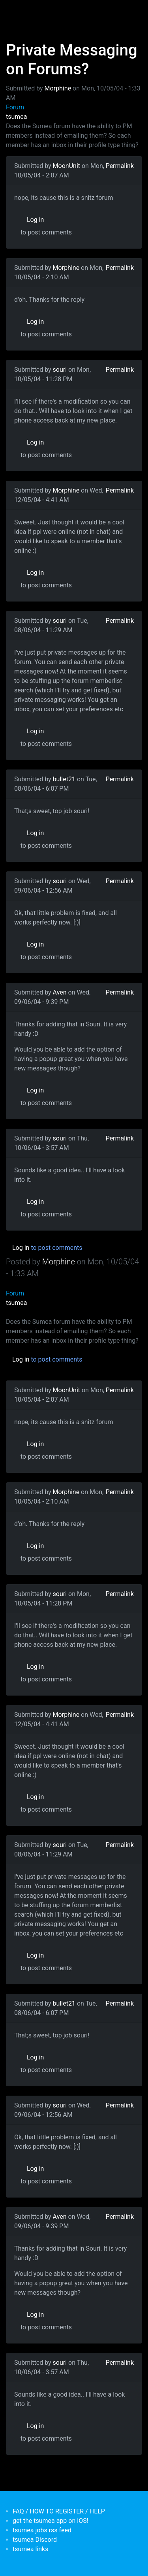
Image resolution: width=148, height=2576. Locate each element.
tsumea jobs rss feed (42, 2530)
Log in (35, 219)
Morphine (58, 88)
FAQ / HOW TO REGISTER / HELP (59, 2511)
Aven (60, 992)
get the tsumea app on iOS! (50, 2520)
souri (60, 369)
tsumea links (30, 2549)
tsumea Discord (35, 2539)
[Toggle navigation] (17, 11)
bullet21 (64, 779)
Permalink (120, 166)
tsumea (16, 116)
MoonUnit (66, 166)
